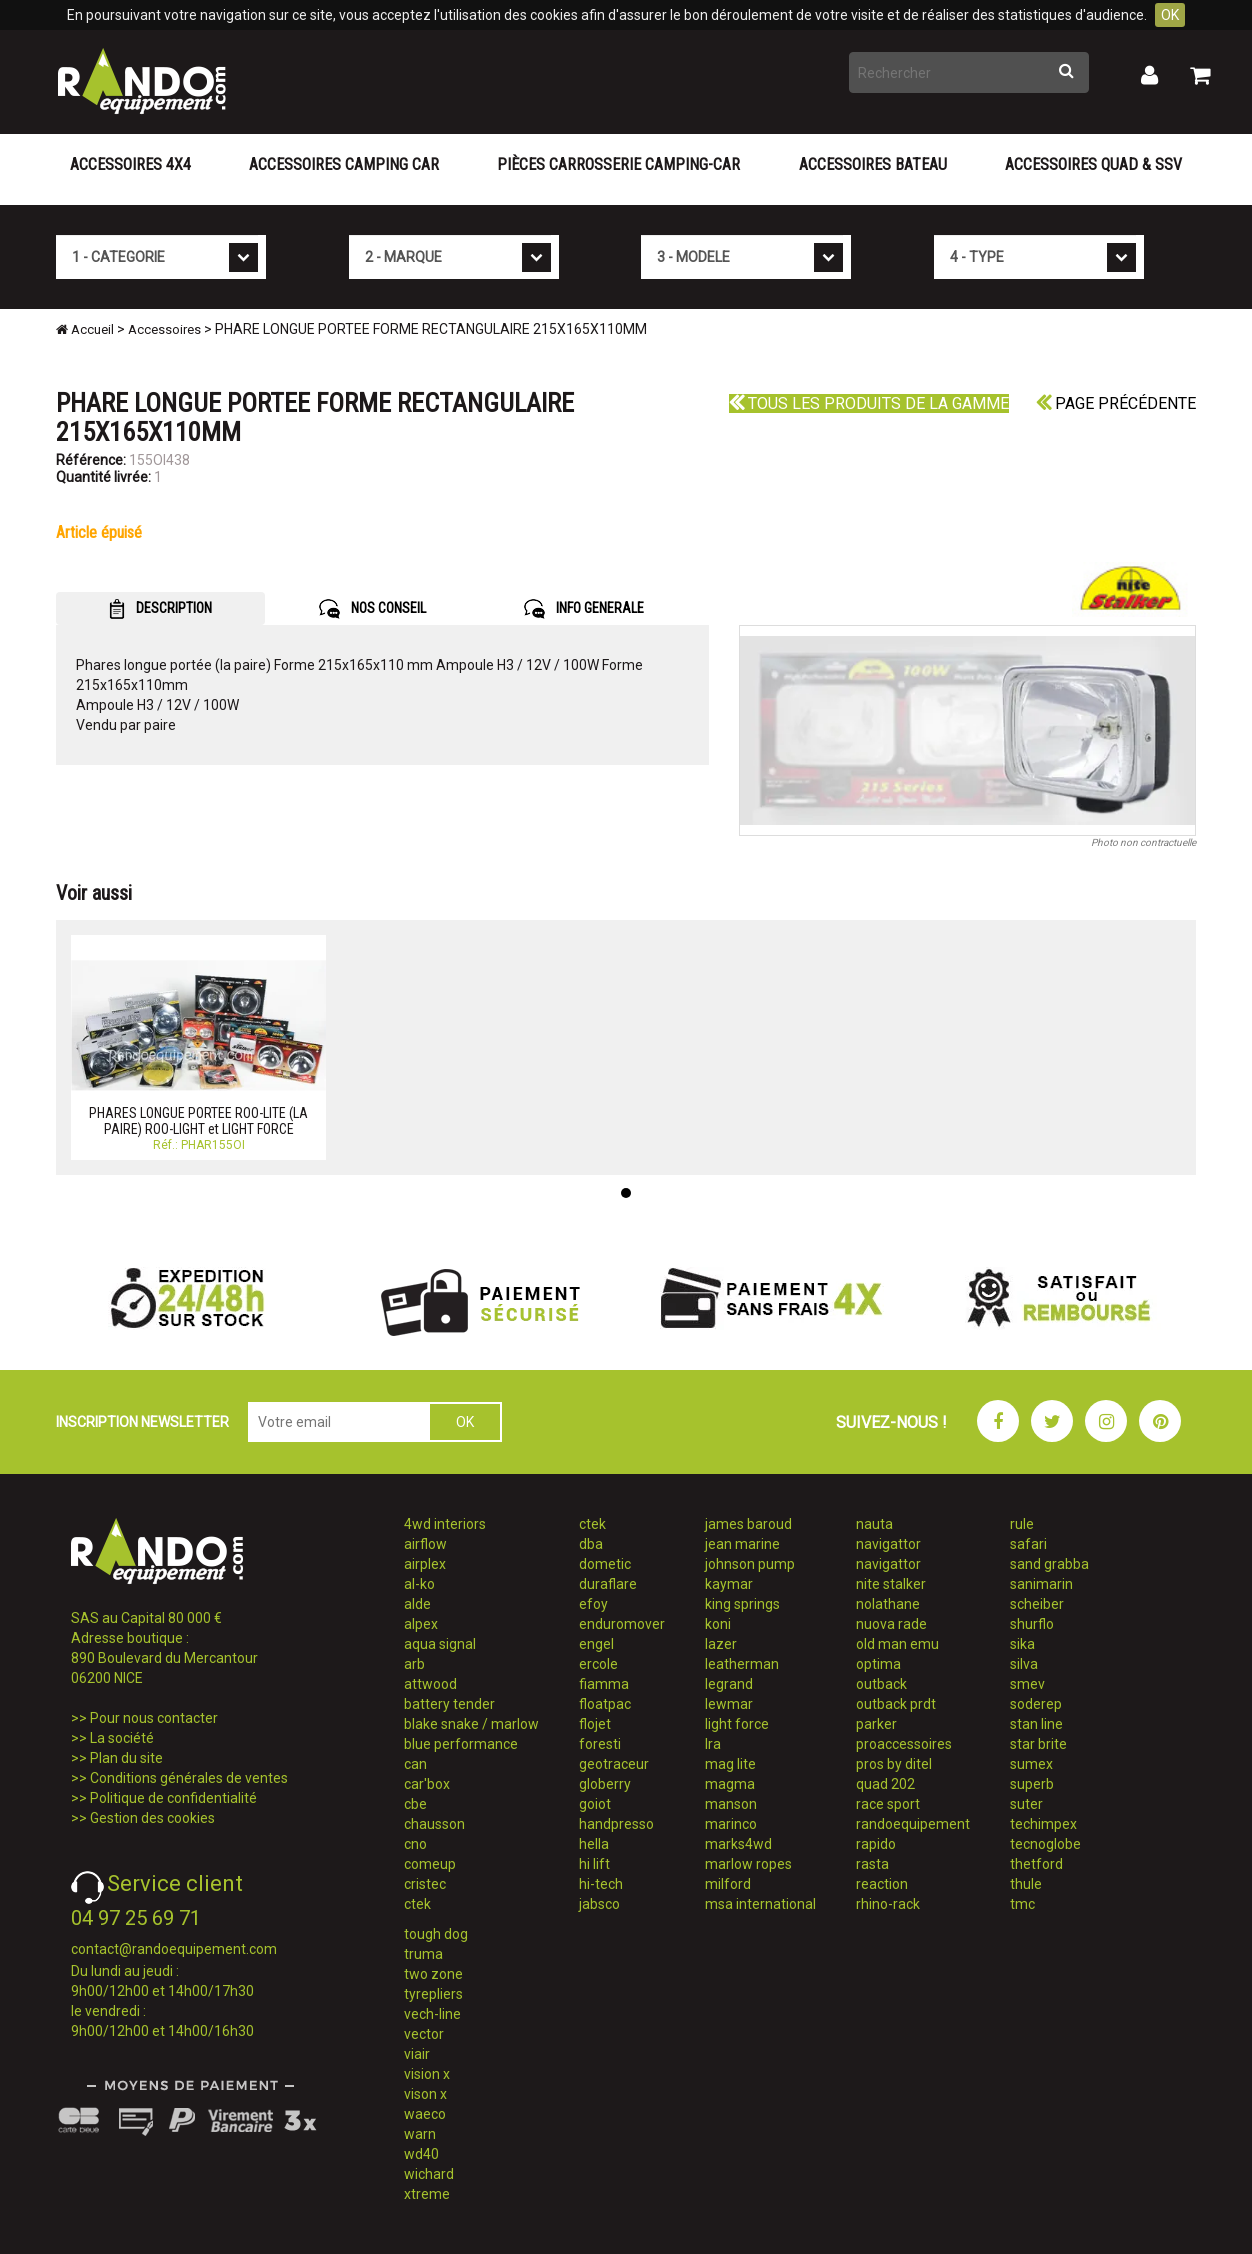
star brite (1038, 1744)
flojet (595, 1724)
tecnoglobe (1045, 1844)
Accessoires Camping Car (344, 164)
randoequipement (913, 1824)
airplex (425, 1564)
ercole (598, 1664)
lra (713, 1744)
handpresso (616, 1824)
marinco (731, 1824)
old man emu (897, 1644)
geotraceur (614, 1764)
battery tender (449, 1704)
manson (731, 1804)
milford (728, 1884)
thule (1026, 1884)
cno (415, 1844)
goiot (595, 1804)
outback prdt (896, 1704)
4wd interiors (445, 1524)
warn (420, 2134)
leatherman (742, 1664)
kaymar (729, 1584)
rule (1022, 1524)
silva (1024, 1664)
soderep (1036, 1704)
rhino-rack (888, 1904)
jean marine (742, 1544)
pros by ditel (894, 1764)
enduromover (622, 1624)
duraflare (608, 1584)
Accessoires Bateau (873, 164)
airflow (425, 1544)
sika (1022, 1644)
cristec (425, 1884)
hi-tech (601, 1884)
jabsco (599, 1904)
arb (414, 1664)
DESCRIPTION (160, 609)
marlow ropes (748, 1864)
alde (417, 1604)
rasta (872, 1864)
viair (417, 2054)
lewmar (729, 1704)
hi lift (594, 1864)
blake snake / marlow (471, 1724)
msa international (760, 1904)
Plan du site (126, 1758)
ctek (417, 1904)
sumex (1031, 1764)
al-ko (419, 1584)
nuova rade (891, 1624)
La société (122, 1738)
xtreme (427, 2194)
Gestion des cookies (152, 1818)
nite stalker (891, 1584)
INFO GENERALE (584, 609)
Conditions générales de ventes (189, 1778)
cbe (415, 1804)
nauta (874, 1524)
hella (594, 1844)
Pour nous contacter (154, 1718)
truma (423, 1954)
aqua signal (440, 1644)
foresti (600, 1744)
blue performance (461, 1744)
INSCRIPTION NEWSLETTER (142, 1422)
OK (1170, 15)
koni (718, 1624)
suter (1026, 1804)
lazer (721, 1644)
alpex (421, 1624)
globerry (605, 1784)
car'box (427, 1784)
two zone (433, 1974)
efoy (593, 1604)
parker (876, 1724)
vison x (425, 2094)
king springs (742, 1604)
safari (1028, 1544)
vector (424, 2034)
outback (881, 1684)
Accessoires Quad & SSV (1093, 164)
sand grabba (1049, 1564)
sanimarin (1041, 1584)
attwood (430, 1684)
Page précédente (1116, 403)
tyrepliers (433, 1994)
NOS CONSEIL (372, 609)
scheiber (1037, 1604)
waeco (425, 2114)
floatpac (605, 1704)
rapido (876, 1844)
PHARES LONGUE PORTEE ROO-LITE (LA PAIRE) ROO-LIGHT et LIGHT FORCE (198, 1120)
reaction (882, 1884)
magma (730, 1784)
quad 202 (885, 1784)
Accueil (85, 329)
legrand (729, 1684)
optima (878, 1664)
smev (1027, 1684)
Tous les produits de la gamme (869, 403)
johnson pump (750, 1564)
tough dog (436, 1934)
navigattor (888, 1544)
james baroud (748, 1524)
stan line (1036, 1724)
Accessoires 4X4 (130, 164)
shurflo (1032, 1624)
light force (737, 1724)
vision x (427, 2074)
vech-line (432, 2014)
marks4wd (738, 1844)
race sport (888, 1804)
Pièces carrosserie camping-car (618, 164)
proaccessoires (904, 1744)
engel (596, 1644)
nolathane (888, 1604)
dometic (605, 1564)
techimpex (1043, 1824)
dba (591, 1544)
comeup (430, 1864)
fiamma (604, 1684)
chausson (434, 1824)
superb (1032, 1784)
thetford (1036, 1864)
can (415, 1764)
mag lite (730, 1764)
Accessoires (164, 329)
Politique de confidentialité (173, 1798)
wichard (429, 2174)
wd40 (421, 2154)
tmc (1022, 1904)
